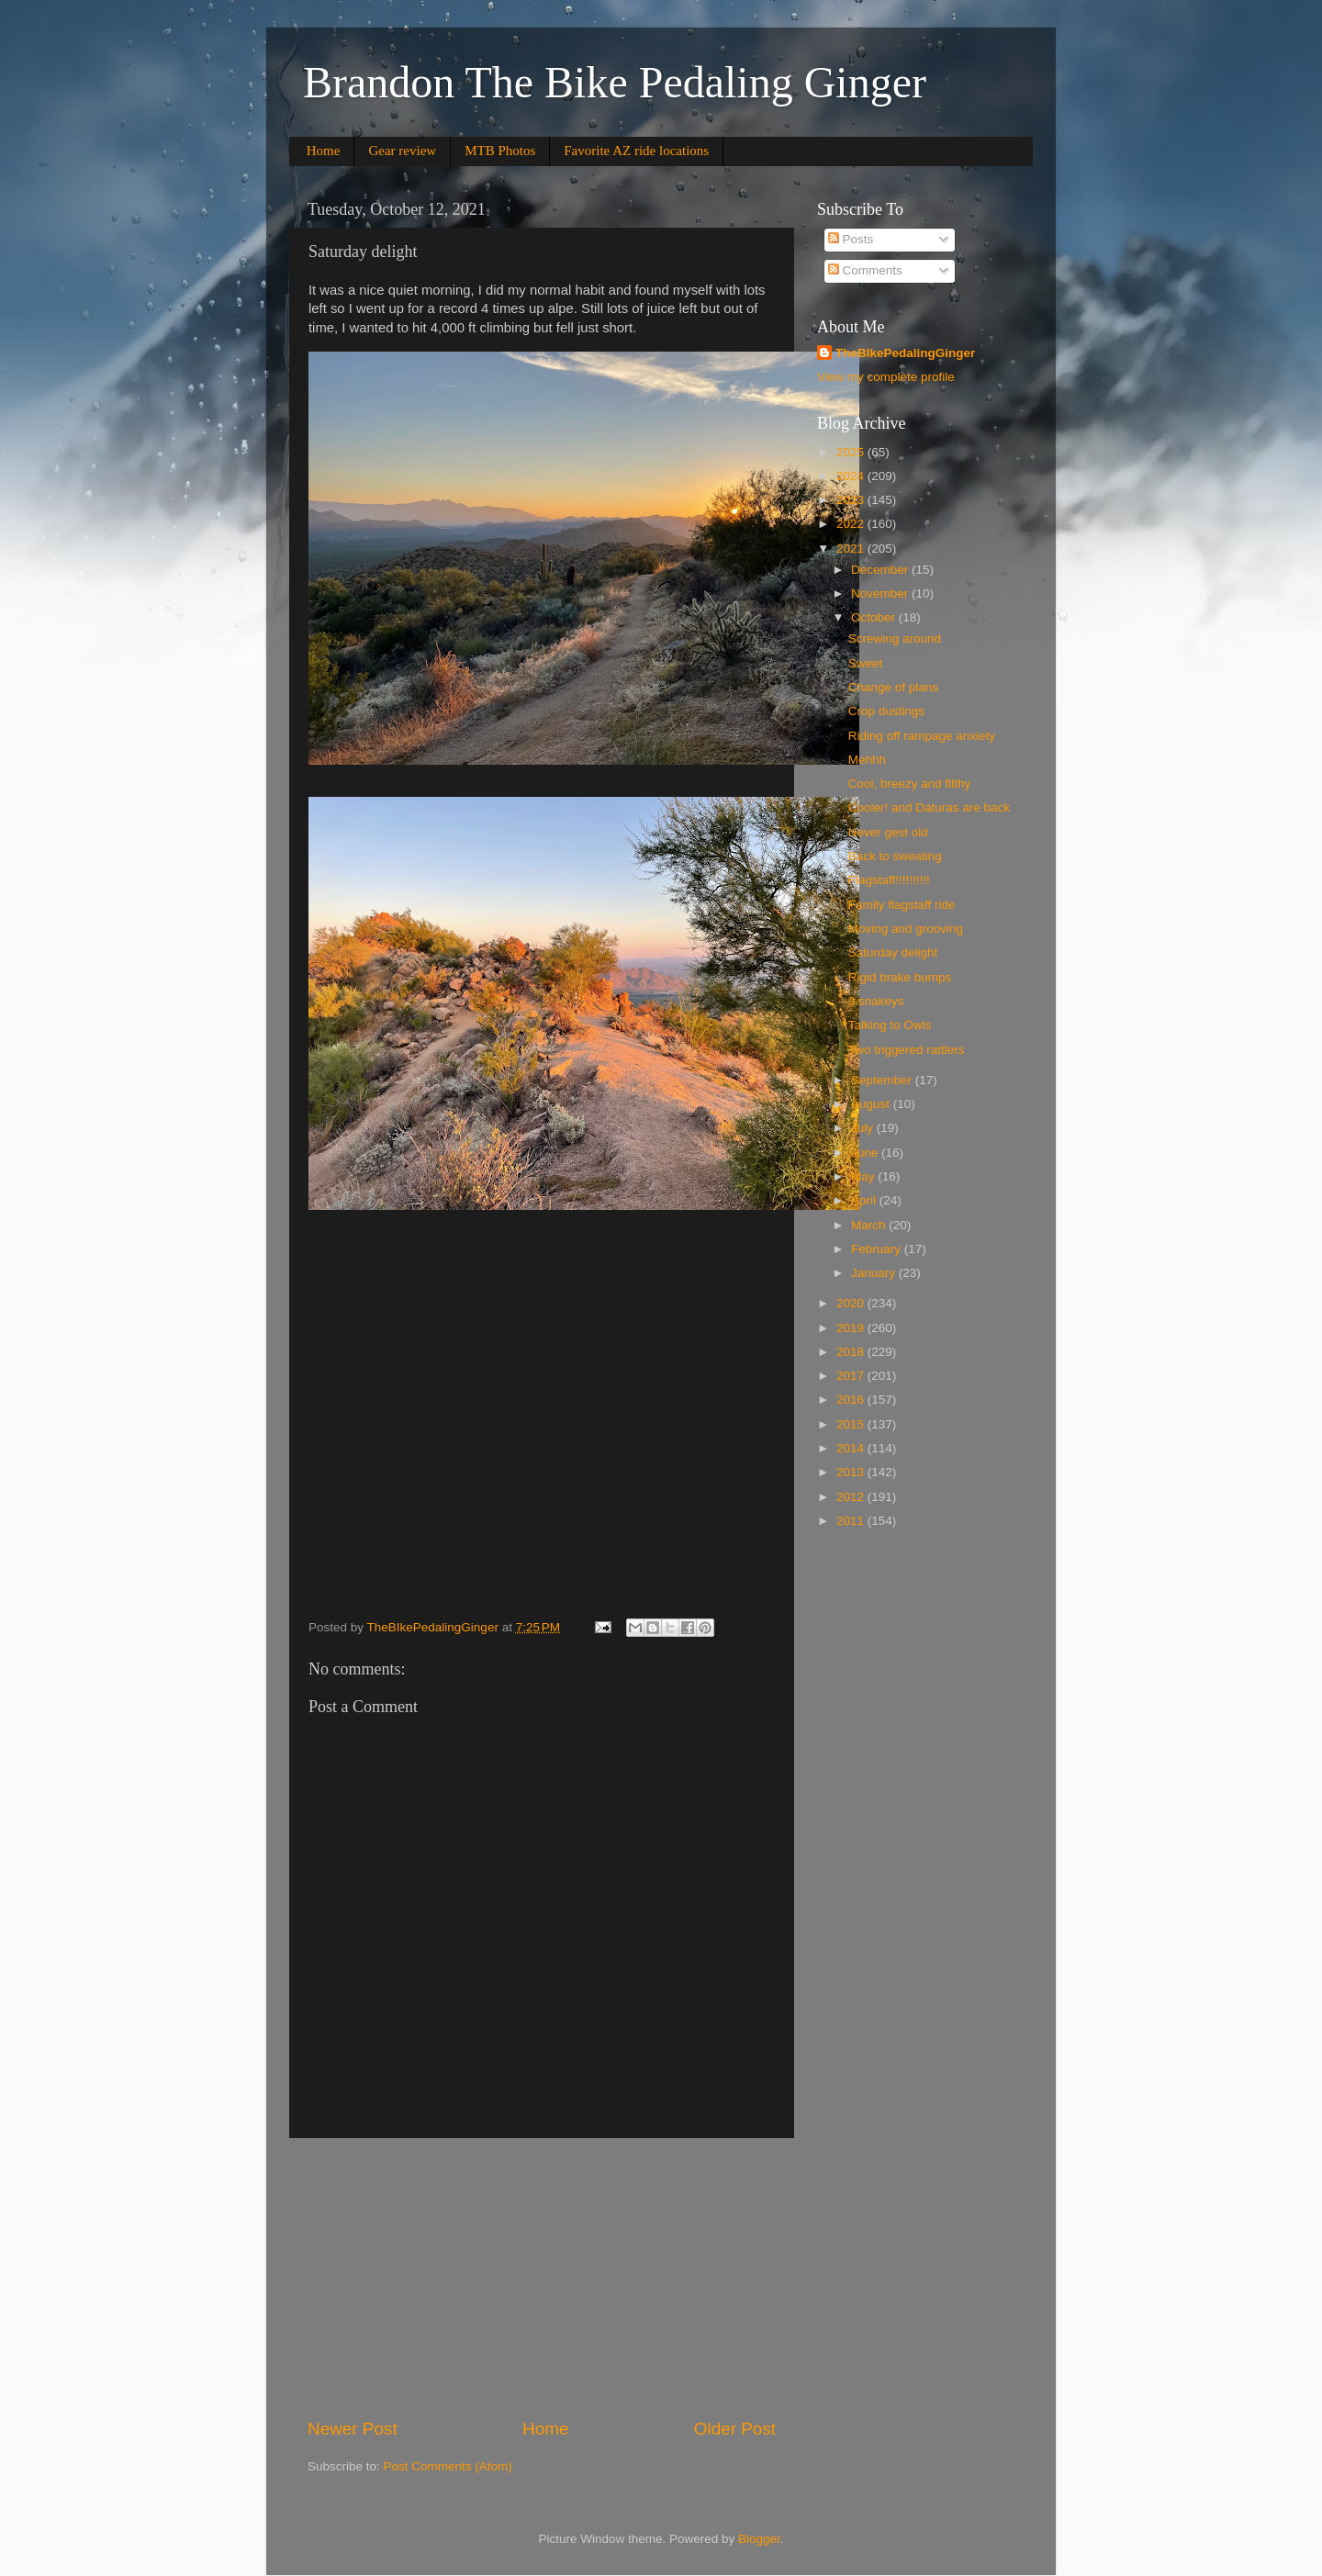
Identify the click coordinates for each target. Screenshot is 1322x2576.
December (881, 570)
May (864, 1176)
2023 (852, 500)
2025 (852, 452)
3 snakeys (876, 1001)
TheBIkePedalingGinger (905, 353)
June (866, 1152)
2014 (852, 1448)
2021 (852, 548)
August (872, 1104)
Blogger (759, 2539)
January (875, 1273)
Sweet (865, 663)
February (877, 1249)
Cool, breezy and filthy (909, 783)
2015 (852, 1424)
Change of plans (893, 687)
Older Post (735, 2428)
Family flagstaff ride (902, 905)
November (881, 593)
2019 (852, 1328)
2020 (852, 1303)
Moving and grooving (905, 928)
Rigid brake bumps (900, 977)
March (870, 1225)
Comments (865, 270)
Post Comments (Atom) (448, 2466)
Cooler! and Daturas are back (929, 807)
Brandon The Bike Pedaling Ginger (614, 82)
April (865, 1200)
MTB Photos (500, 150)
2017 (852, 1376)
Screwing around (894, 638)
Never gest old (888, 832)
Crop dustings (886, 711)
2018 (852, 1352)
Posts (851, 239)
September (883, 1080)
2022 (852, 524)
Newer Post (353, 2428)
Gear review (402, 150)
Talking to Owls (890, 1025)
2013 (852, 1472)
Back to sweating (895, 856)
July (864, 1128)
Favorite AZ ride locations (636, 150)
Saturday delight (893, 952)
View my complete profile (886, 377)
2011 (852, 1521)
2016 (852, 1399)
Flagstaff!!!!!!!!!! (889, 880)
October (875, 617)
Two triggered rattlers (906, 1050)
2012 (852, 1497)
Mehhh (867, 760)
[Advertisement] (541, 2277)
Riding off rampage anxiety (921, 736)
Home (324, 150)
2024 (852, 476)
